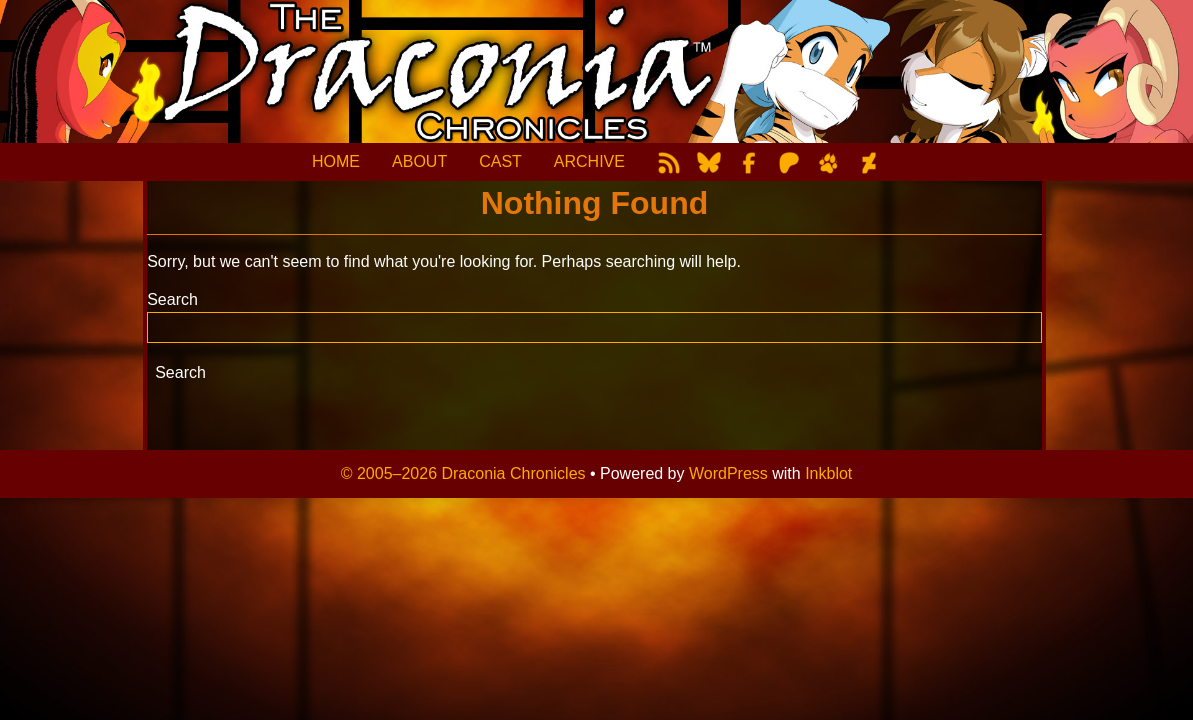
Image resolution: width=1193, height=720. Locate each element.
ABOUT (419, 161)
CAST (500, 161)
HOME (336, 161)
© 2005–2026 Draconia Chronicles (463, 473)
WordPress (728, 473)
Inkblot (828, 473)
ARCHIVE (589, 161)
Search (172, 299)
